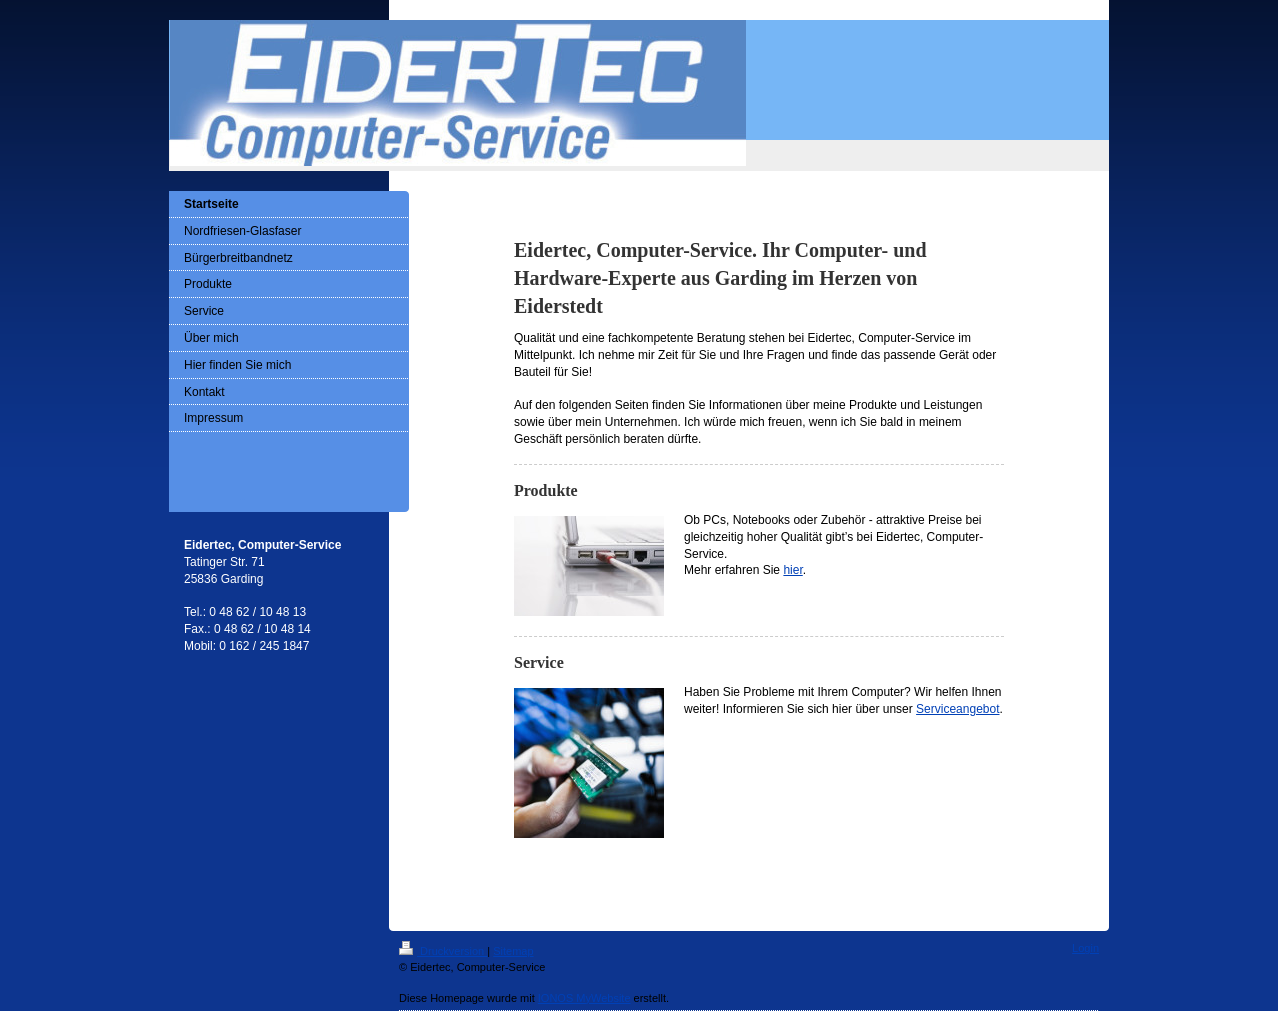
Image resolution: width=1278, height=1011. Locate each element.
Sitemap (513, 951)
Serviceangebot (957, 709)
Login (1085, 948)
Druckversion (443, 951)
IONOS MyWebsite (584, 998)
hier (792, 570)
